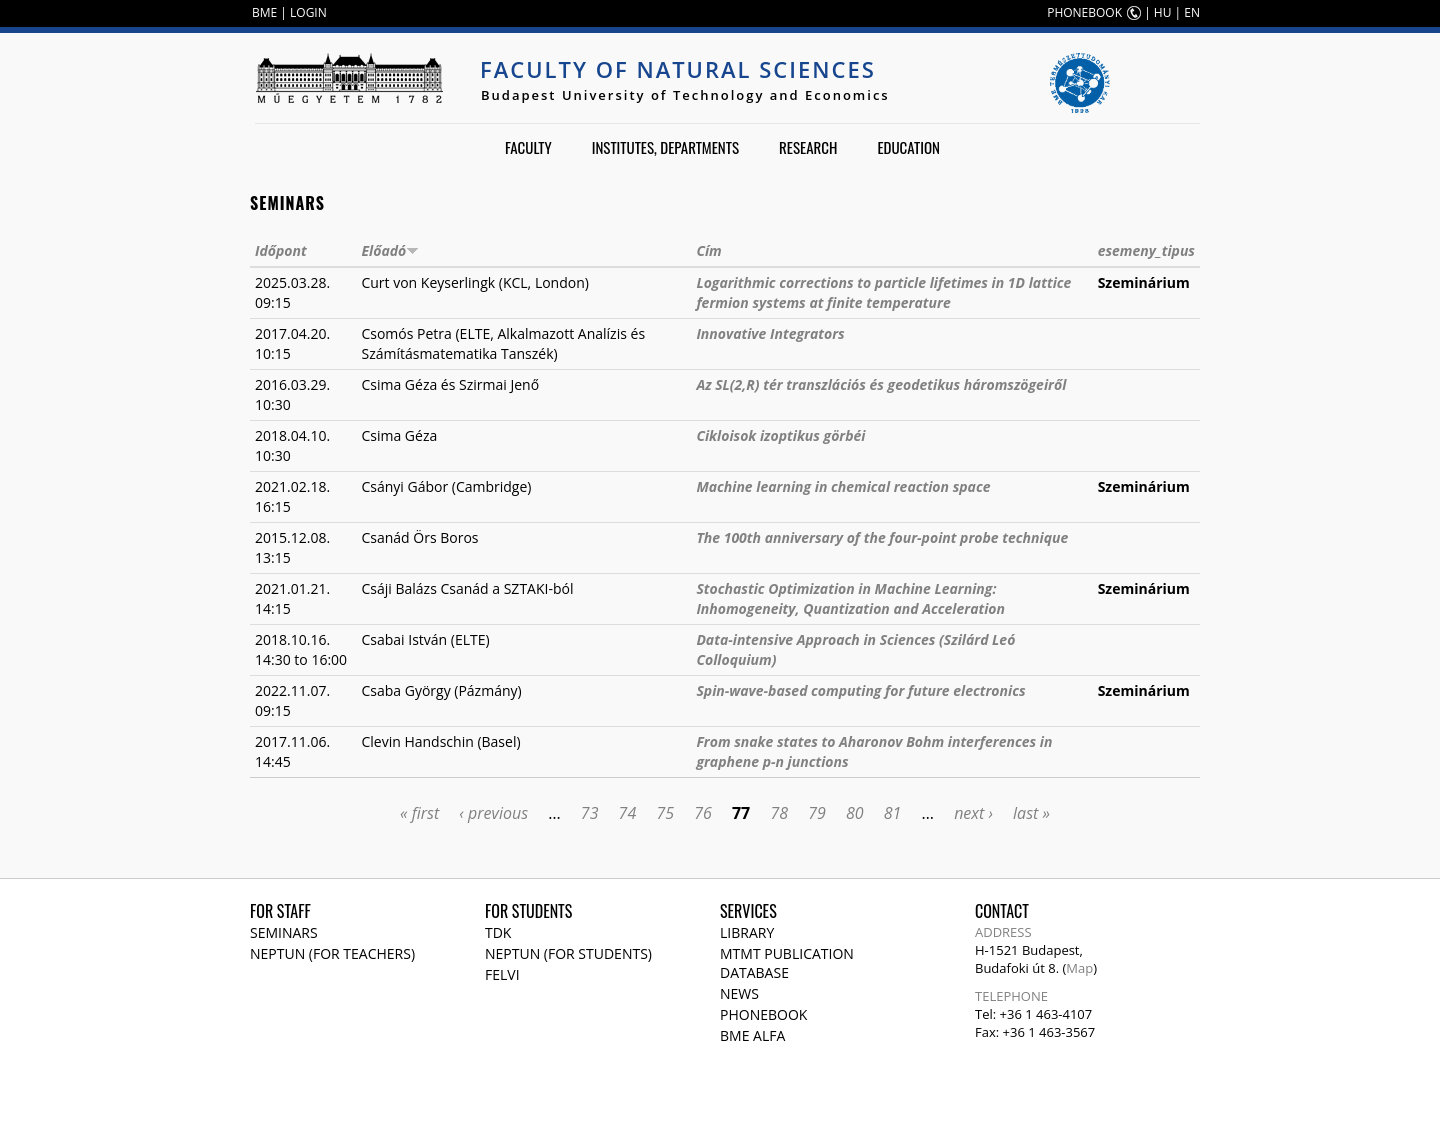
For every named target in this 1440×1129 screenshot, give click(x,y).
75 (665, 813)
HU (1163, 12)
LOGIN (308, 12)
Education (908, 147)
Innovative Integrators (770, 333)
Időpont (281, 250)
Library (747, 932)
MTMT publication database (787, 963)
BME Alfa (752, 1035)
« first (419, 813)
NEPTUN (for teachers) (332, 953)
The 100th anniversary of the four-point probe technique (882, 537)
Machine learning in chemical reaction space (843, 486)
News (739, 993)
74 (628, 813)
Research (808, 147)
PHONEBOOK (1084, 12)
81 (893, 813)
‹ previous (493, 813)
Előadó (390, 250)
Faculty (528, 147)
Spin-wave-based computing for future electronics (860, 690)
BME (264, 12)
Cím (708, 250)
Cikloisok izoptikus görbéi (780, 435)
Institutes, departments (665, 147)
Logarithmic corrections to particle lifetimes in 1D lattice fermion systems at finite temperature (883, 292)
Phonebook (763, 1014)
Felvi (502, 974)
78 (779, 813)
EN (1192, 12)
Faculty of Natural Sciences (678, 69)
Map (1079, 968)
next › (973, 813)
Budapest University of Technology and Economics (685, 95)
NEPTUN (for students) (568, 953)
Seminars (284, 932)
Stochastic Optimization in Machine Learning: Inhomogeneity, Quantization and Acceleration (850, 598)
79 (817, 813)
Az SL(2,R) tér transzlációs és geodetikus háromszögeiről (881, 384)
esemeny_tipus (1146, 250)
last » (1031, 813)
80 (855, 813)
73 (590, 813)
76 (703, 813)
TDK (498, 932)
